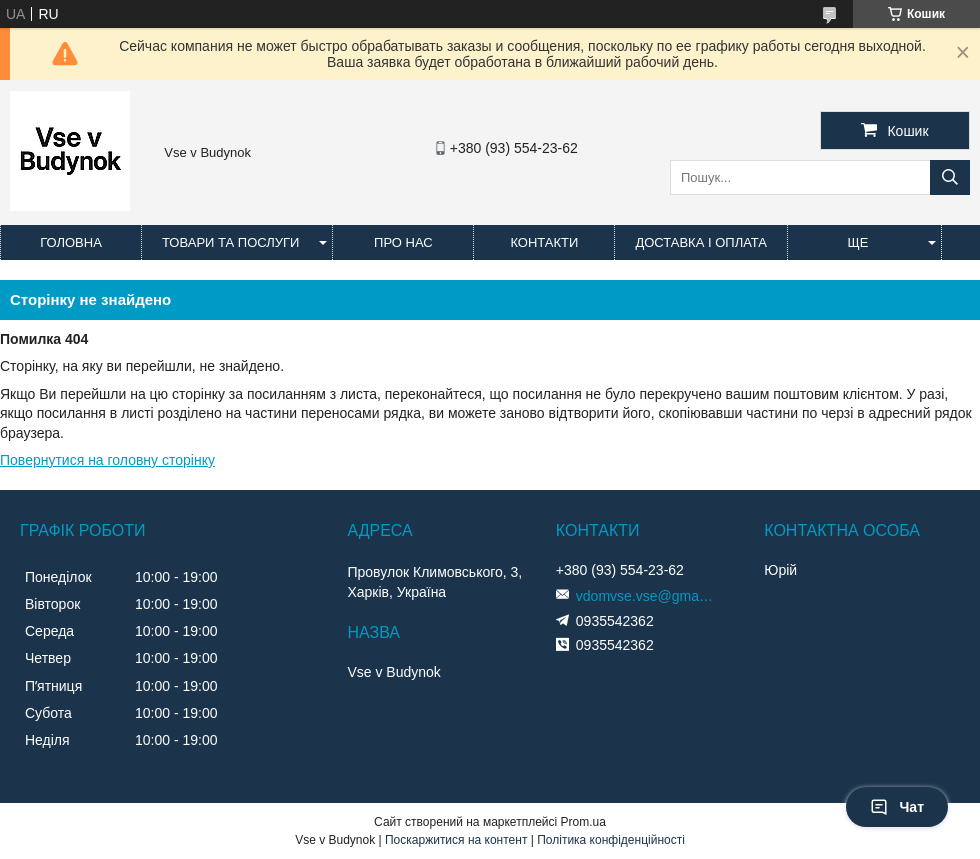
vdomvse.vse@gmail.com (646, 596)
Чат (897, 807)
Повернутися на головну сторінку (107, 460)
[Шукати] (950, 177)
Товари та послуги (230, 242)
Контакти (544, 242)
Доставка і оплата (701, 242)
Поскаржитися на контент (456, 840)
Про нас (403, 242)
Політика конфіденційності (611, 840)
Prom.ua (583, 822)
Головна (71, 242)
